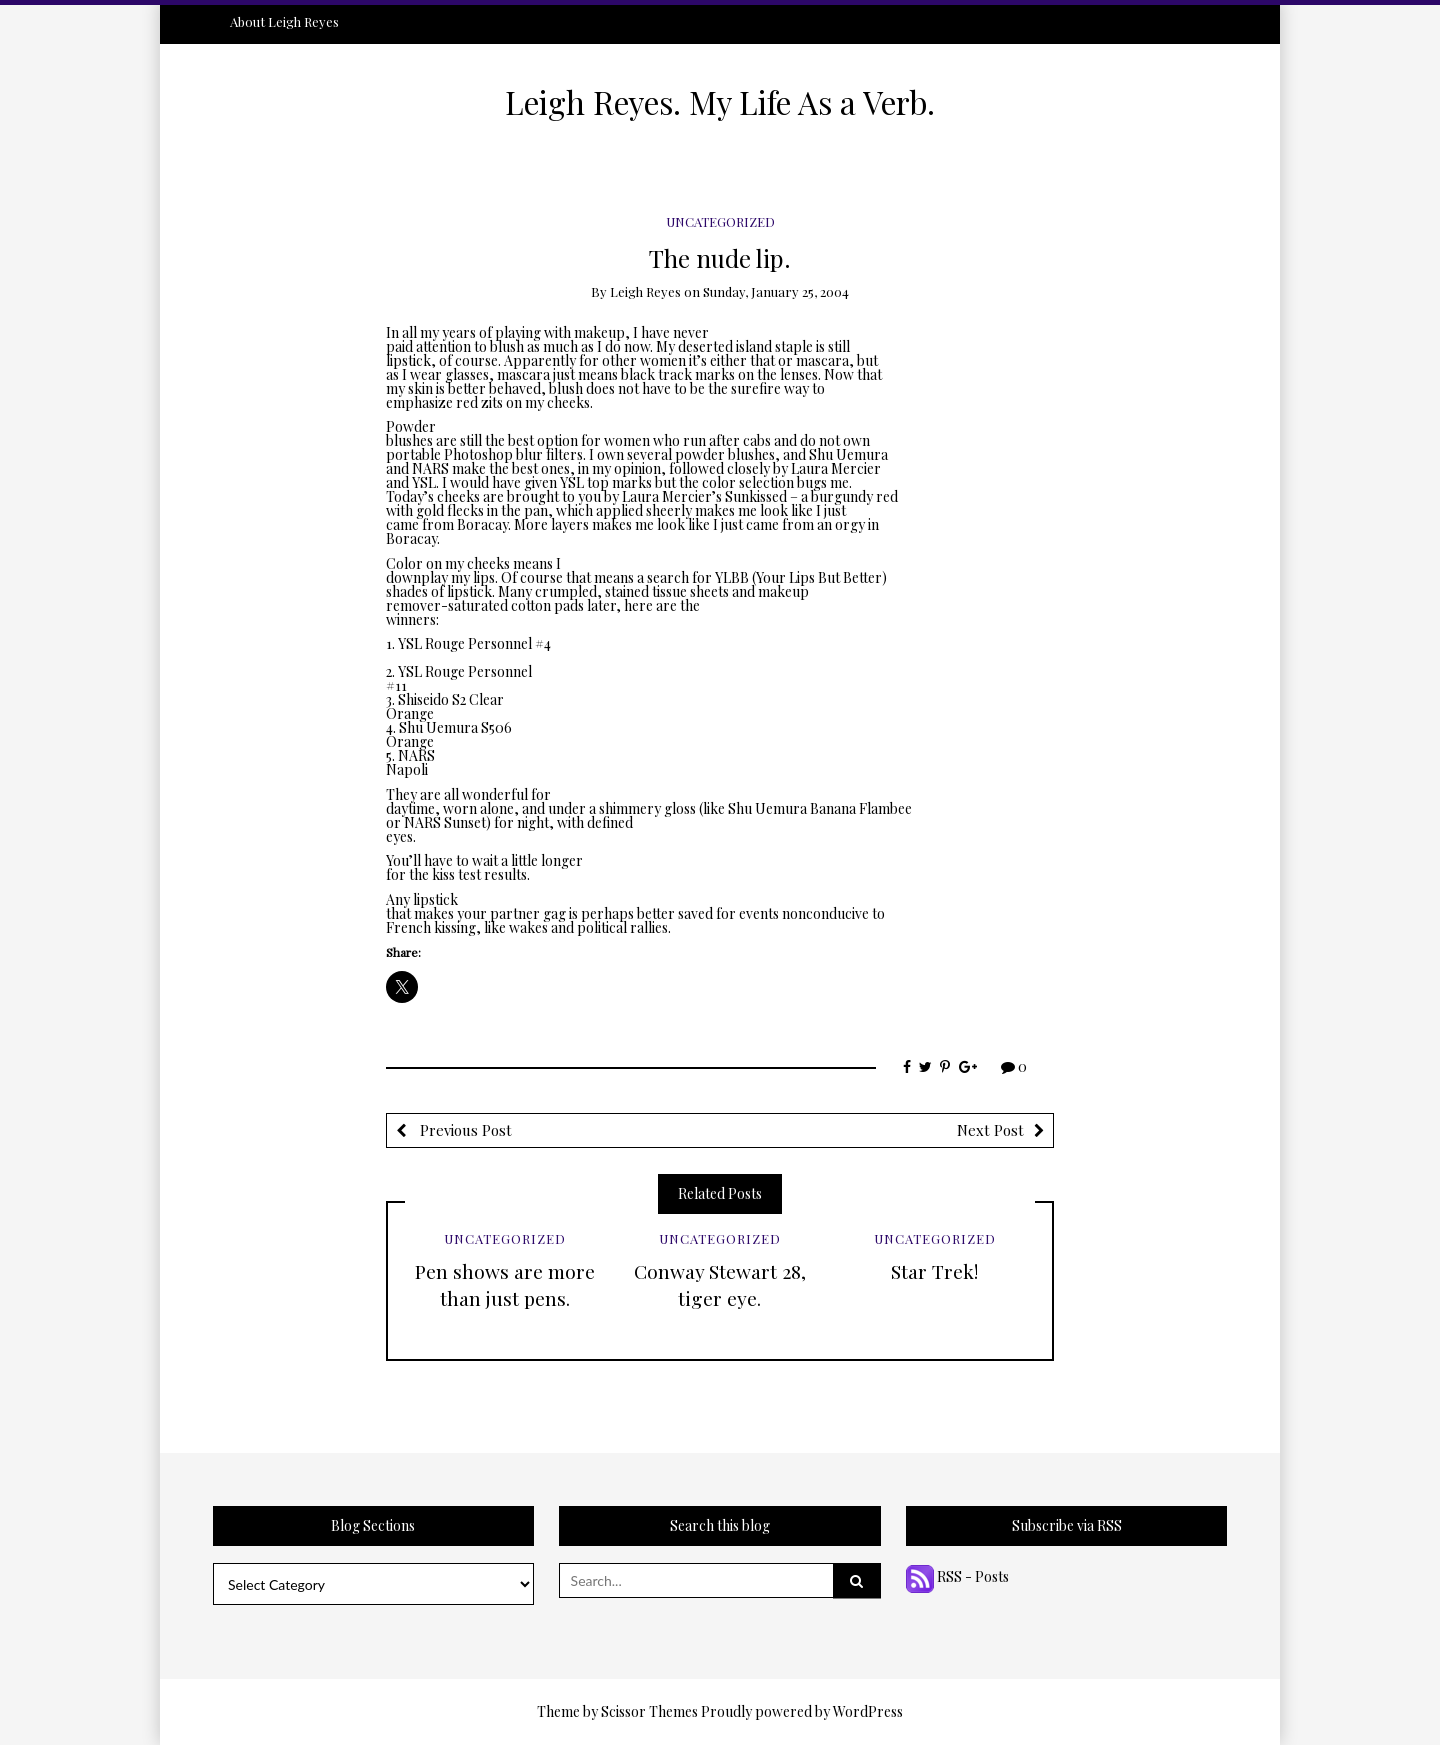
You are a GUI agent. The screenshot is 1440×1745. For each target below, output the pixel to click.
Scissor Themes (649, 1711)
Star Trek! (934, 1271)
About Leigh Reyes (284, 21)
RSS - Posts (957, 1576)
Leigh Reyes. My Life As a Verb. (720, 102)
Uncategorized (720, 221)
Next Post (990, 1130)
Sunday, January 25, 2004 (776, 291)
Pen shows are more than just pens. (505, 1284)
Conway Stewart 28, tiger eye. (720, 1284)
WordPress (868, 1711)
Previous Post (464, 1130)
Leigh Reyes (645, 291)
